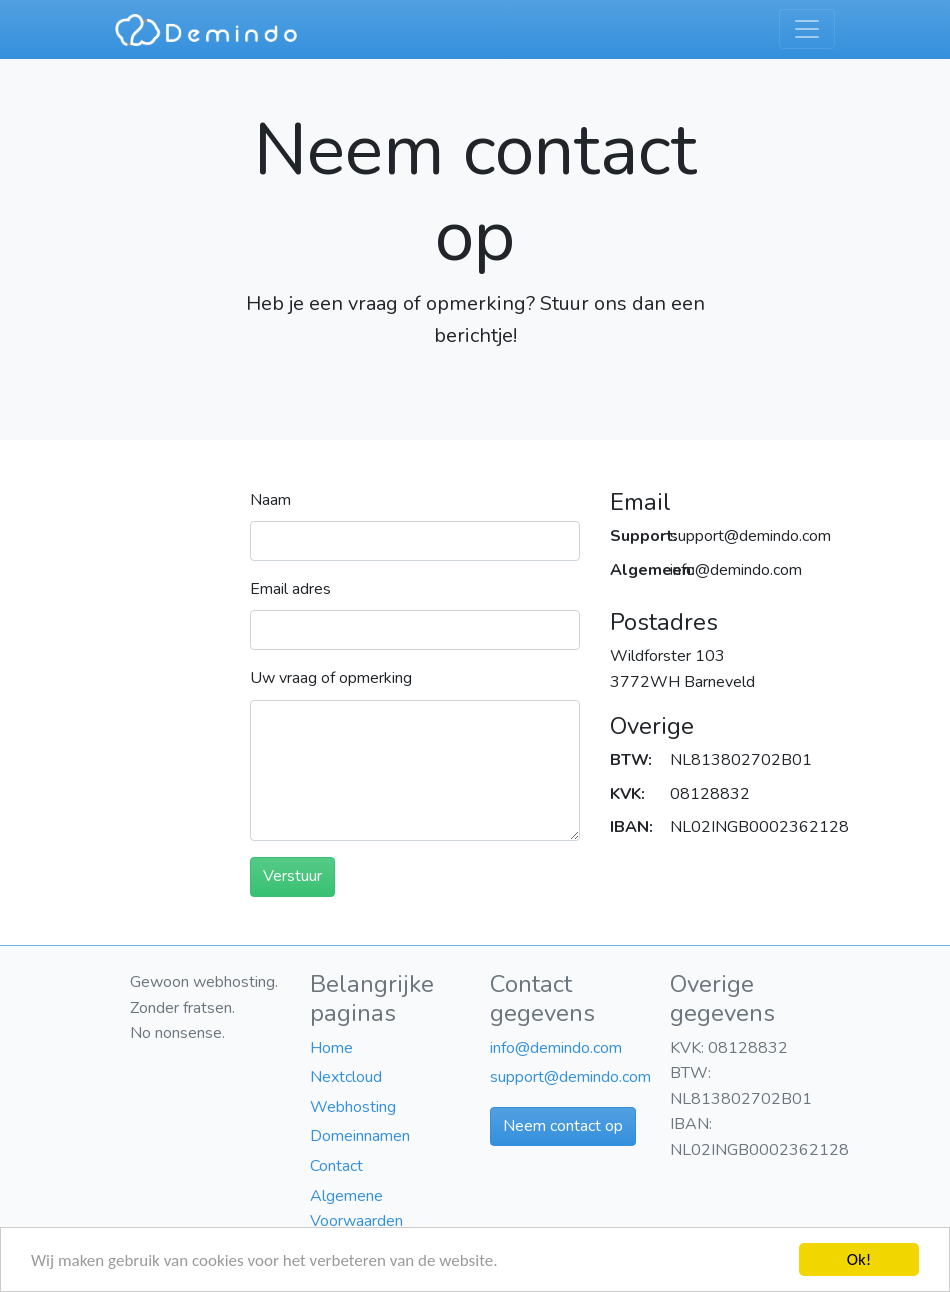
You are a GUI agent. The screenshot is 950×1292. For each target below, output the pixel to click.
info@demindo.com (556, 1048)
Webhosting (353, 1107)
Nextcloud (346, 1077)
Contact (336, 1166)
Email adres (290, 589)
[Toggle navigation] (807, 29)
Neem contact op (563, 1126)
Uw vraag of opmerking (331, 678)
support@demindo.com (570, 1077)
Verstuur (292, 876)
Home (331, 1048)
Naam (270, 500)
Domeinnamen (360, 1136)
